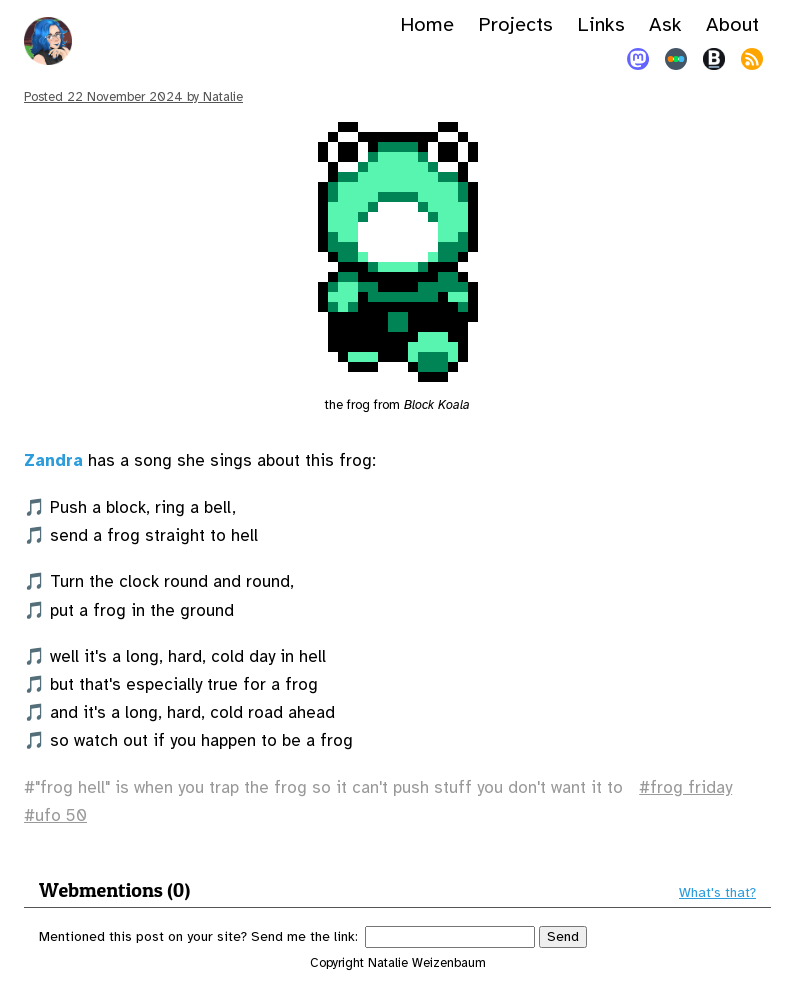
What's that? (717, 893)
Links (601, 24)
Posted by (133, 97)
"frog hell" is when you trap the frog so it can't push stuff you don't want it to (329, 787)
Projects (515, 24)
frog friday (691, 787)
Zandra (53, 460)
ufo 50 (61, 815)
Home (427, 24)
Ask (665, 24)
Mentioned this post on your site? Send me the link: (198, 936)
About (732, 24)
